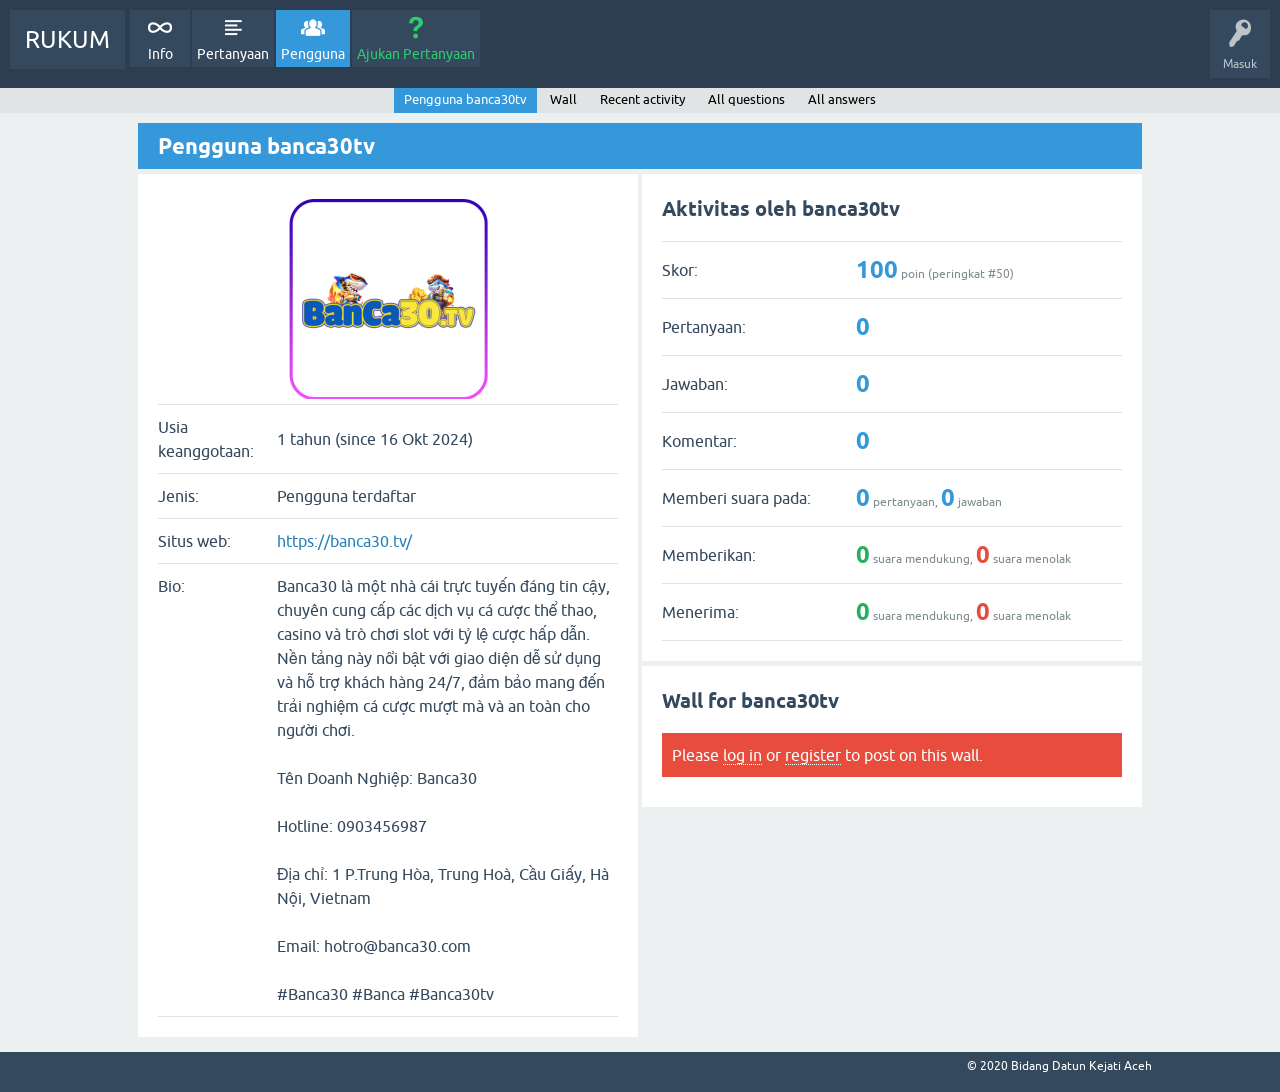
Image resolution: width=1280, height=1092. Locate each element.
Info (160, 54)
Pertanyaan (233, 54)
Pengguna (313, 54)
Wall (563, 99)
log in (742, 755)
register (813, 755)
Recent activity (642, 99)
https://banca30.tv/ (344, 541)
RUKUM (67, 39)
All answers (842, 99)
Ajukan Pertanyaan (416, 54)
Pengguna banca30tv (465, 99)
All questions (746, 99)
